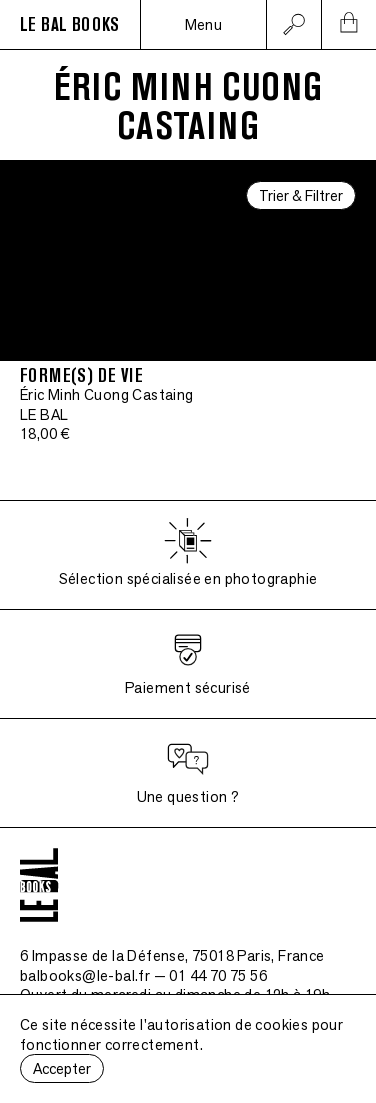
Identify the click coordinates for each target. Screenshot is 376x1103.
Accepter (62, 1068)
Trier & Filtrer (301, 195)
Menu (204, 24)
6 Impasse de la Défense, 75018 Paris (172, 955)
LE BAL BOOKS (70, 25)
